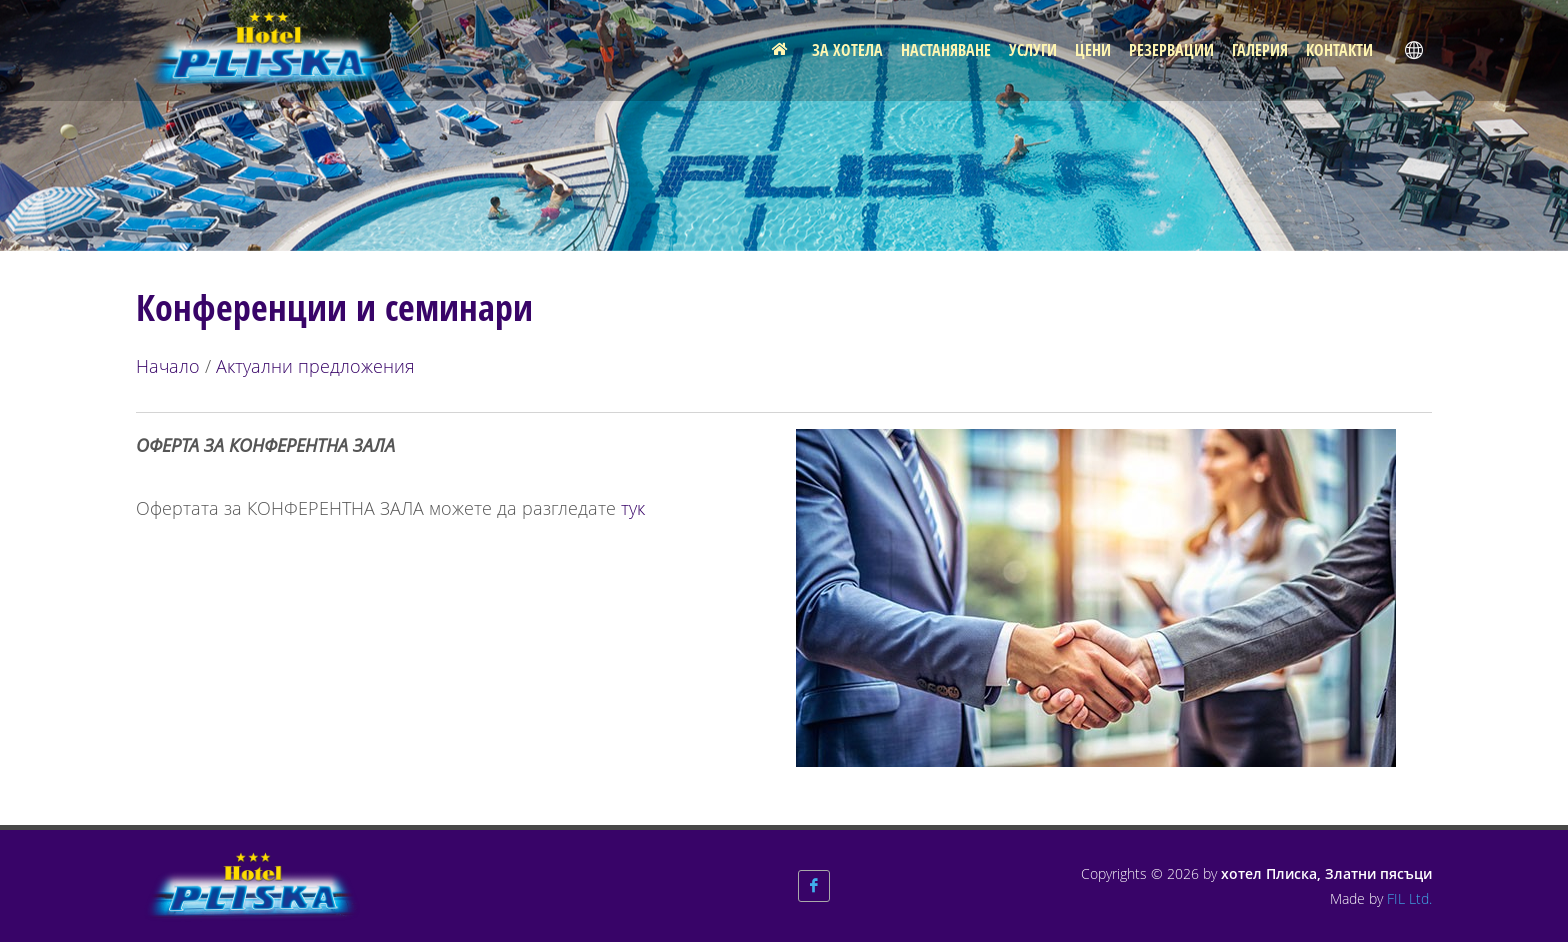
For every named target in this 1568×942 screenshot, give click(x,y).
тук (633, 508)
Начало (168, 366)
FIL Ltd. (1409, 898)
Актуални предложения (315, 366)
